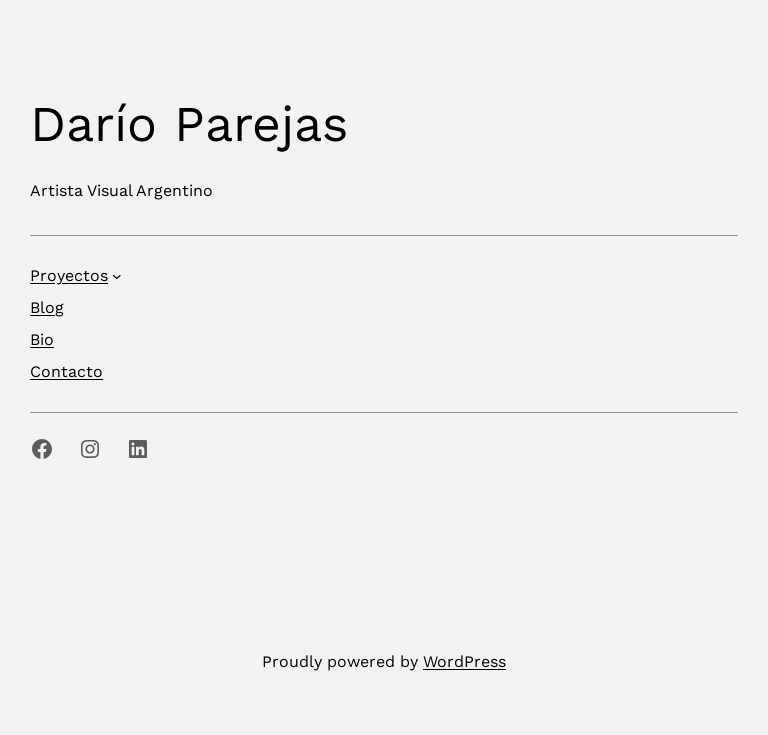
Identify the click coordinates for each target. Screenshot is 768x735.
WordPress (464, 661)
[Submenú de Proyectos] (117, 276)
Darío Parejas (189, 123)
